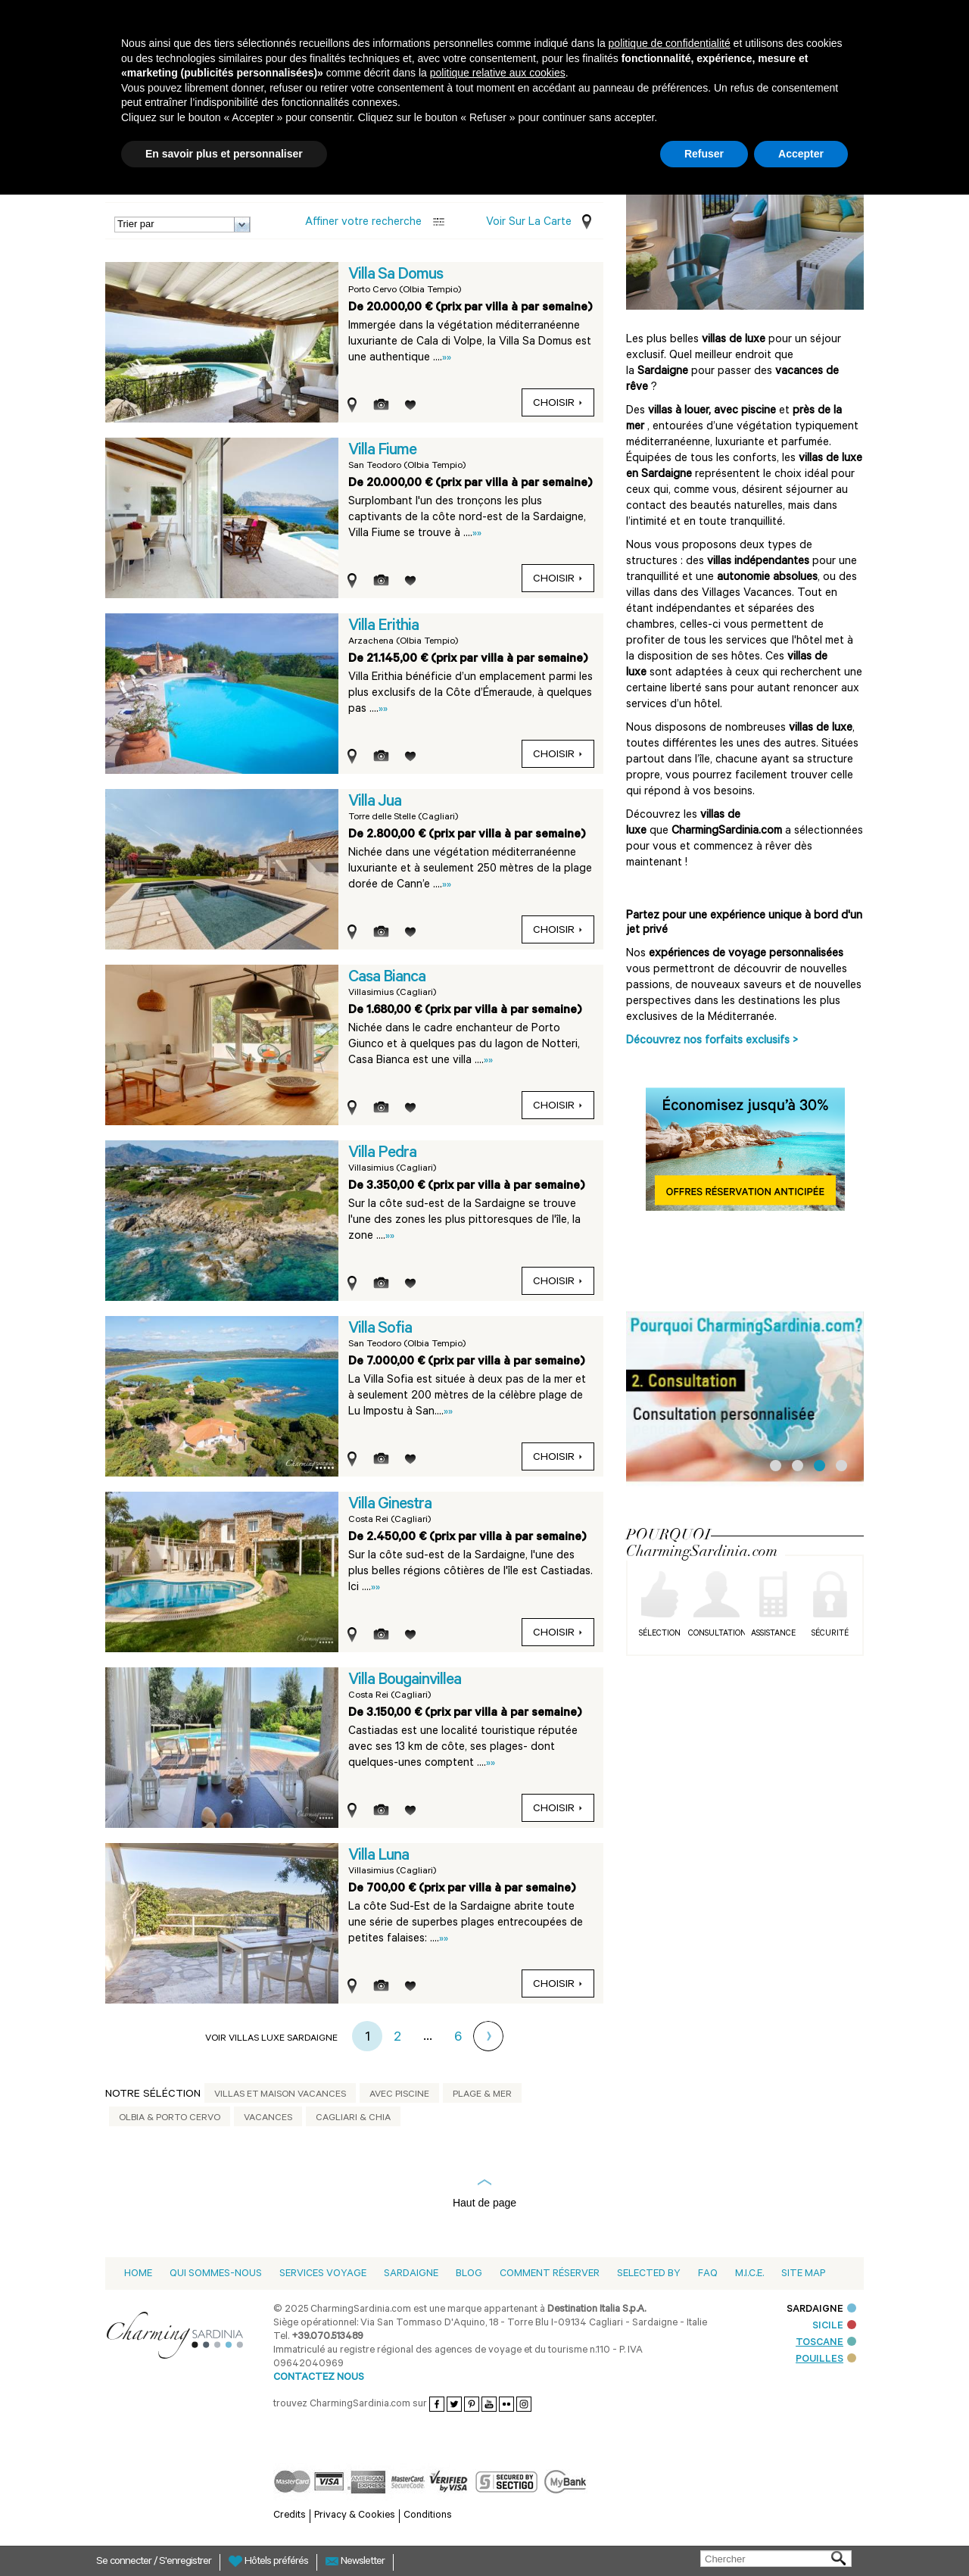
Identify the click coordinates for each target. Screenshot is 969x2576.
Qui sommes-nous (216, 2274)
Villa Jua (374, 803)
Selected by (649, 2274)
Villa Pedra (382, 1154)
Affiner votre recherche (363, 223)
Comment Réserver (550, 2274)
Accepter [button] (801, 154)
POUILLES (826, 2359)
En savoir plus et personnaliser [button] (224, 154)
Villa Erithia (383, 627)
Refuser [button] (704, 154)
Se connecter (125, 2562)
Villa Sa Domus (395, 276)
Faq (708, 2274)
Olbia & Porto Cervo (169, 2118)
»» (446, 358)
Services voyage (322, 2274)
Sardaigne (411, 2274)
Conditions (427, 2515)
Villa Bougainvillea (404, 1681)
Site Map (803, 2274)
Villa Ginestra (390, 1505)
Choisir (558, 404)
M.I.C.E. (749, 2274)
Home (138, 2274)
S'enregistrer (185, 2562)
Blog (469, 2274)
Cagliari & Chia (353, 2118)
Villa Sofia (380, 1330)
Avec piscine (399, 2095)
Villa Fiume (382, 451)
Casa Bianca (386, 978)
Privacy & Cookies (354, 2515)
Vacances (268, 2118)
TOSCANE (826, 2343)
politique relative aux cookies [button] (498, 73)
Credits (289, 2515)
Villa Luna (378, 1857)
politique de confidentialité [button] (670, 43)
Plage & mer (482, 2095)
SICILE (834, 2326)
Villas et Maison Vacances (280, 2095)
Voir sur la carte (529, 223)
